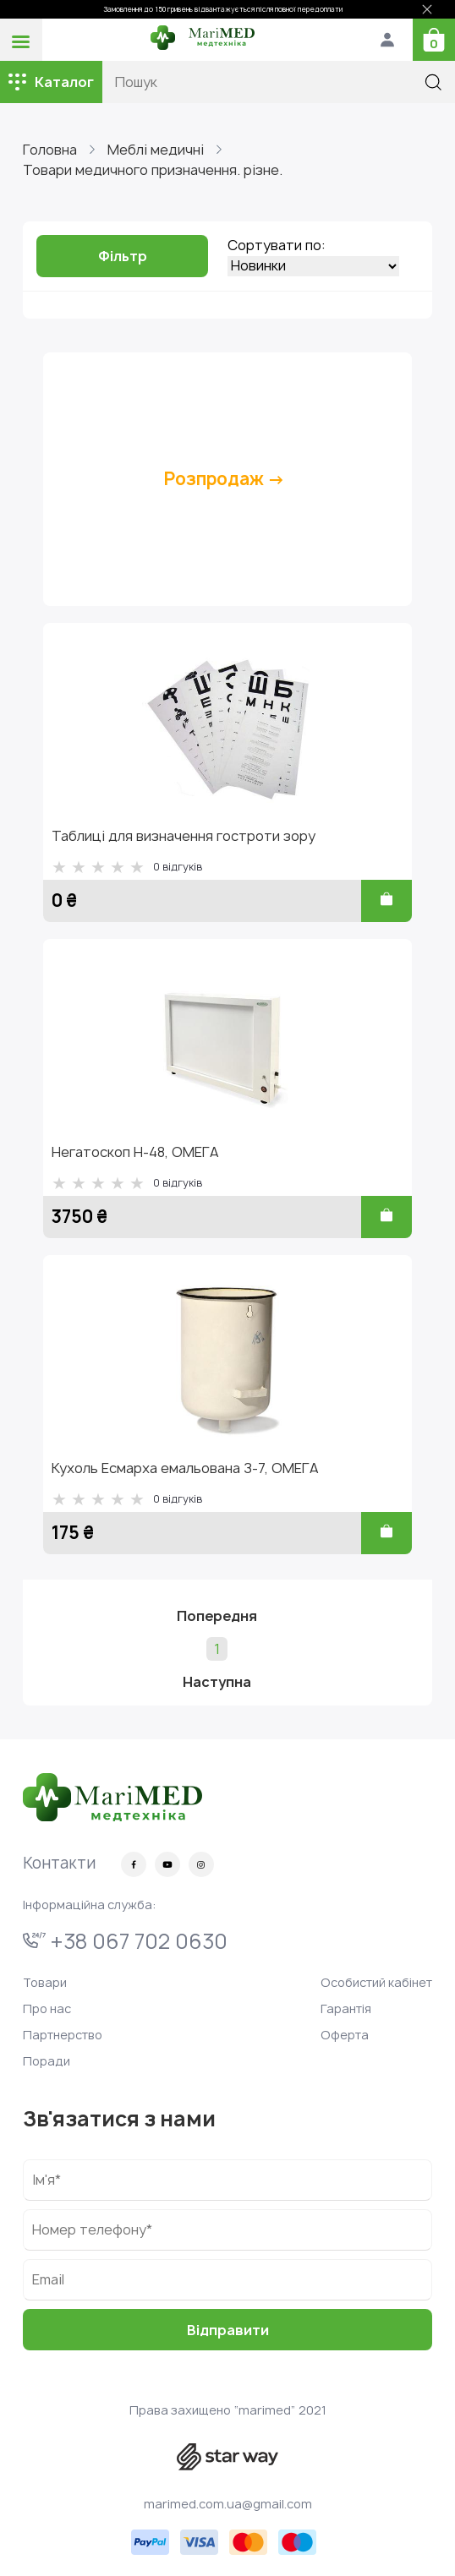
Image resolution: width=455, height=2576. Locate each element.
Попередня (217, 1616)
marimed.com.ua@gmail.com (228, 2504)
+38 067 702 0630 (125, 1941)
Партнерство (62, 2035)
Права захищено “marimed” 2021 (227, 2410)
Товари (45, 1982)
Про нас (47, 2008)
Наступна (217, 1682)
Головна (50, 149)
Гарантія (346, 2008)
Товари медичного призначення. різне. (152, 170)
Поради (46, 2061)
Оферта (345, 2035)
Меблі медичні (155, 149)
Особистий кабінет (376, 1982)
